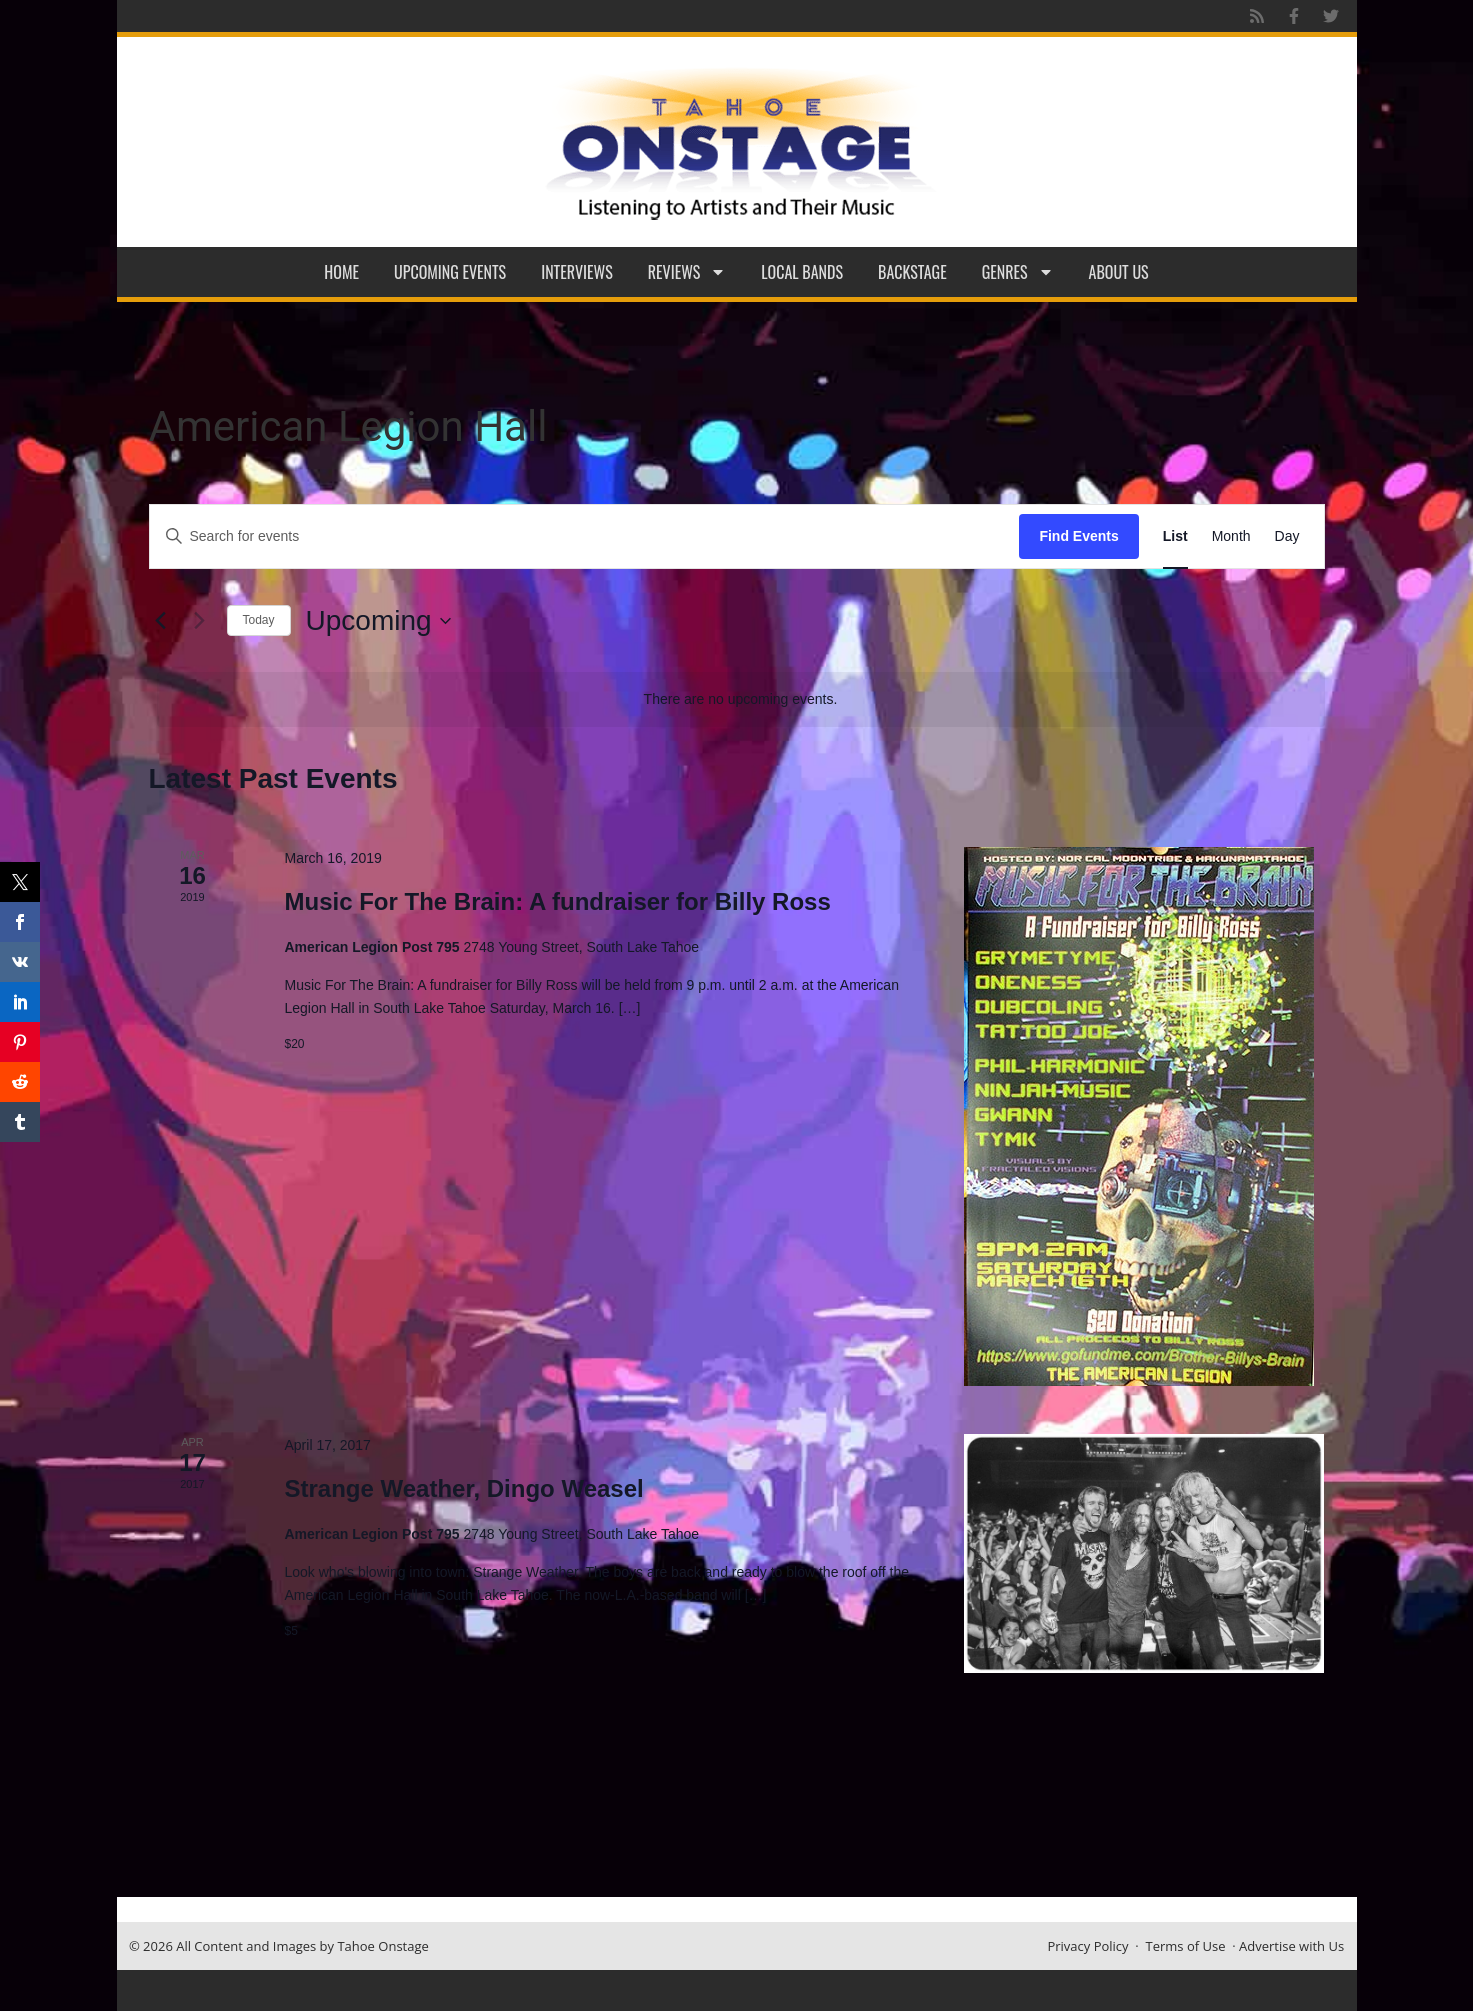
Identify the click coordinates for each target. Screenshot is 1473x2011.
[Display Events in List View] (1175, 536)
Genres (1018, 272)
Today (259, 620)
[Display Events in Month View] (1231, 536)
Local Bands (802, 272)
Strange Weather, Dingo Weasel (463, 1488)
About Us (1119, 272)
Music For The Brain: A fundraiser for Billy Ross (557, 901)
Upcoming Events (450, 272)
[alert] (741, 699)
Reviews (687, 272)
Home (341, 272)
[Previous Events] (161, 621)
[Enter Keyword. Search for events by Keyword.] (585, 536)
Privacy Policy (1087, 1946)
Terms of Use (1186, 1946)
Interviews (577, 272)
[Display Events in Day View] (1287, 536)
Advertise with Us (1291, 1946)
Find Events (1078, 536)
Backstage (912, 272)
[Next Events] (200, 621)
